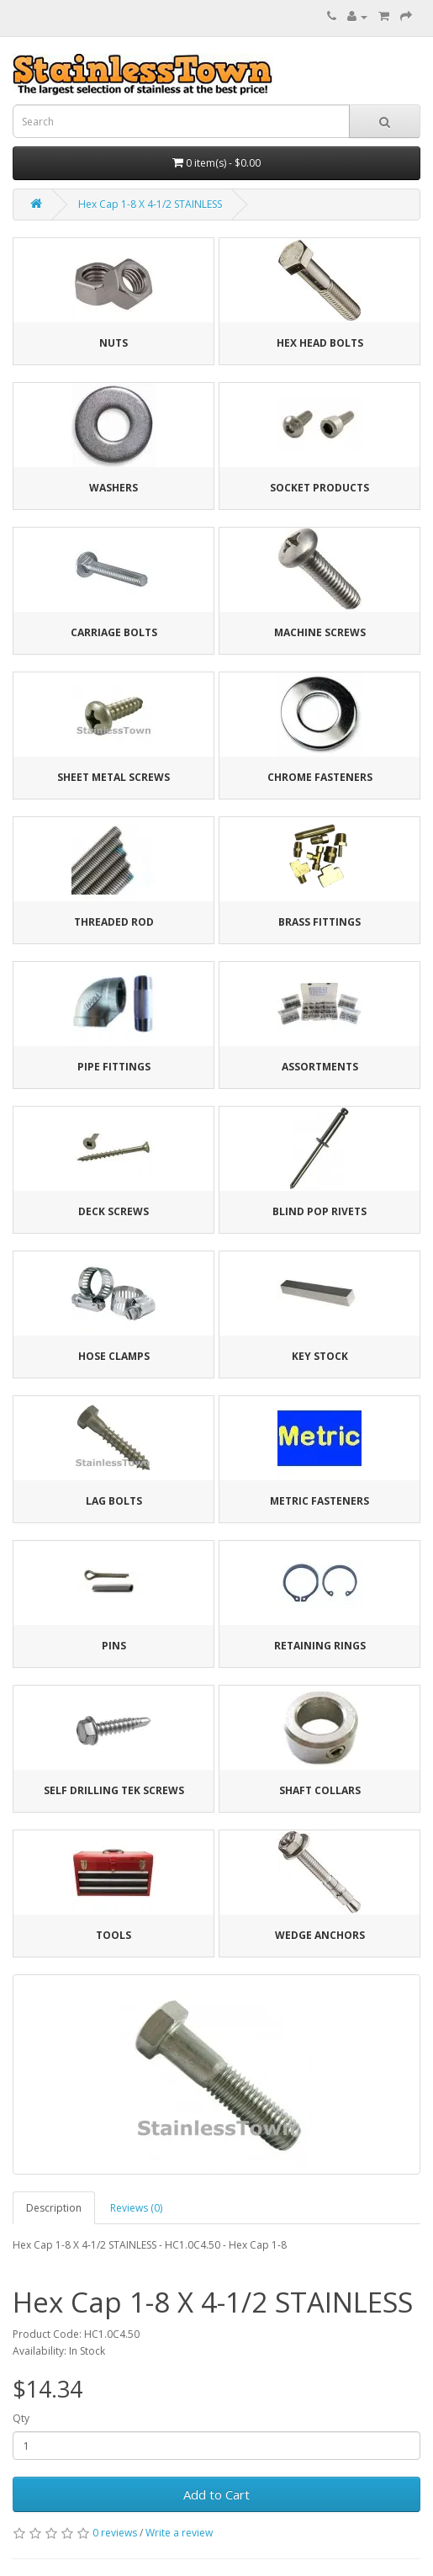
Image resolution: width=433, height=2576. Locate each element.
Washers (113, 488)
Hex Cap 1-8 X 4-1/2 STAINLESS (150, 204)
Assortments (320, 1067)
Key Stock (320, 1356)
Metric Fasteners (319, 1501)
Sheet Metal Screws (113, 777)
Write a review (179, 2533)
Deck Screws (113, 1211)
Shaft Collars (320, 1790)
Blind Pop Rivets (319, 1211)
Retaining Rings (320, 1646)
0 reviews (114, 2533)
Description (54, 2208)
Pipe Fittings (113, 1067)
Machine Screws (320, 632)
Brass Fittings (319, 922)
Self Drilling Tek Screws (114, 1790)
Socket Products (319, 488)
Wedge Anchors (320, 1935)
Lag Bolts (114, 1501)
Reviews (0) (136, 2208)
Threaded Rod (114, 922)
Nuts (113, 343)
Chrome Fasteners (319, 777)
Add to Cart (216, 2494)
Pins (114, 1646)
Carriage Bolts (114, 632)
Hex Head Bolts (320, 343)
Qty (21, 2418)
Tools (113, 1935)
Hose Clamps (114, 1356)
